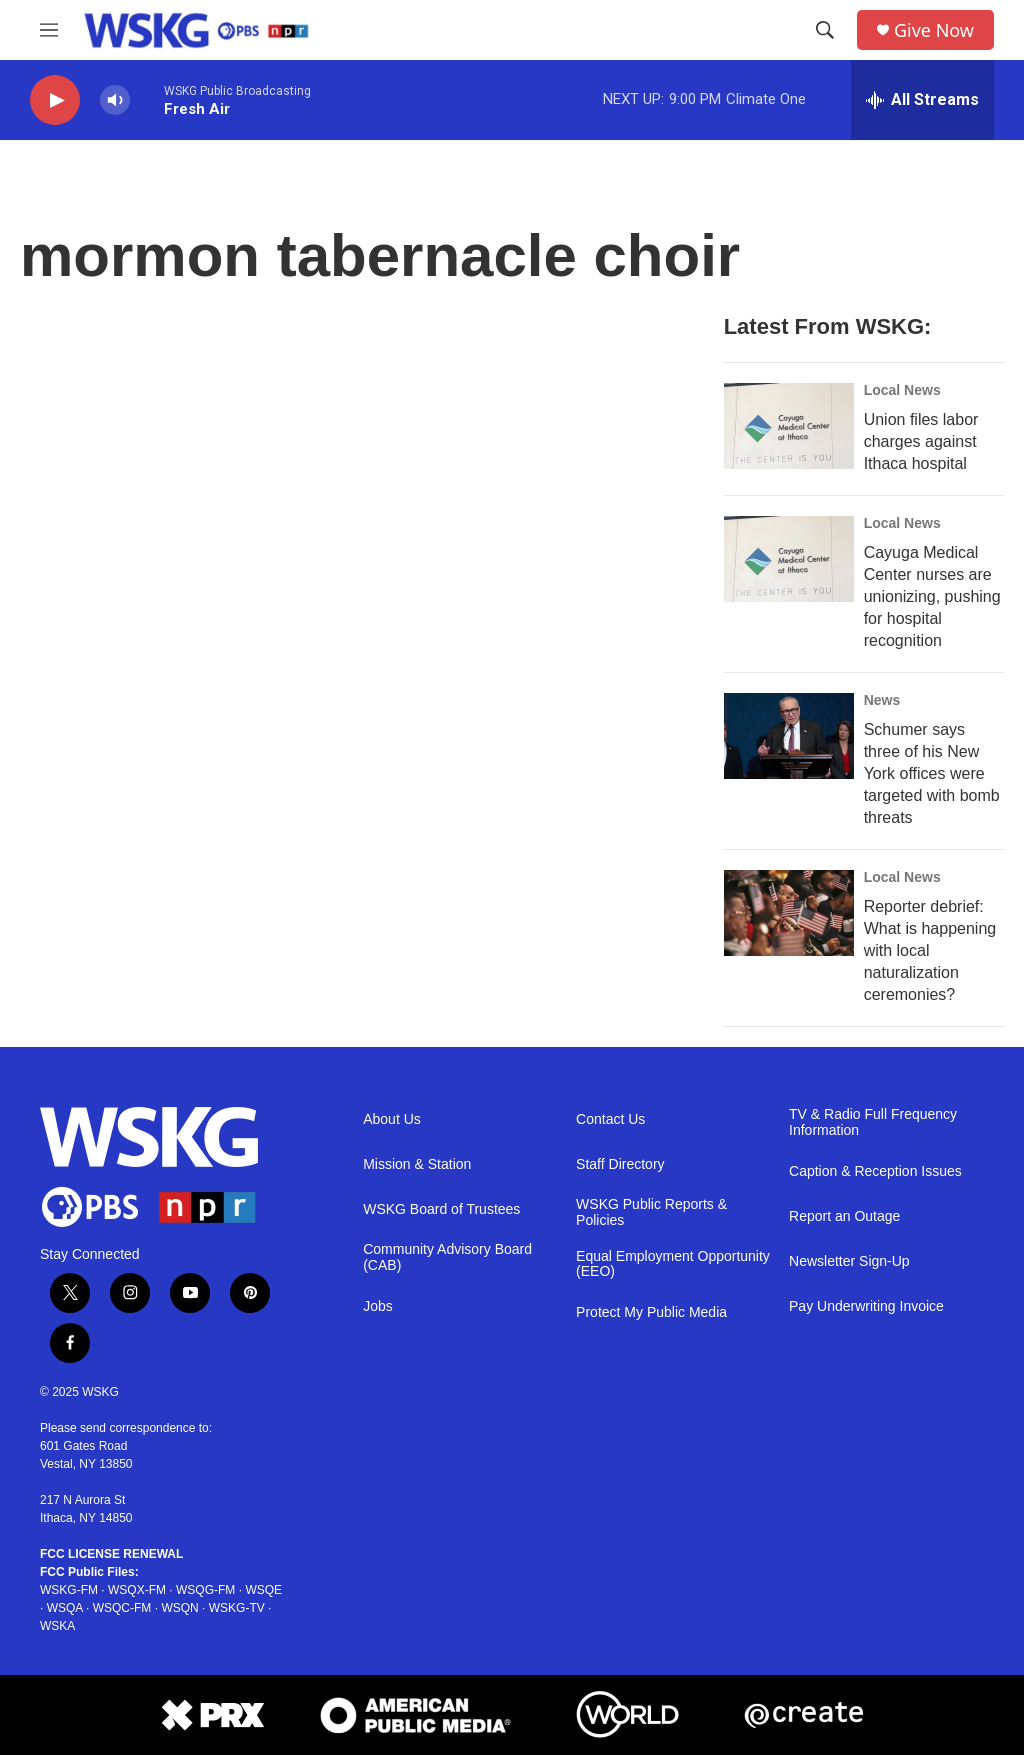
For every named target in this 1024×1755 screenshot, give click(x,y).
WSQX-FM (137, 1590)
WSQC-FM (122, 1608)
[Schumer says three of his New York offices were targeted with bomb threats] (789, 736)
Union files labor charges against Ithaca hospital (921, 441)
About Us (392, 1119)
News (882, 700)
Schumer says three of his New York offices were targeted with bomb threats (932, 773)
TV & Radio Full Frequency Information (873, 1122)
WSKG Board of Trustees (441, 1209)
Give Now (934, 30)
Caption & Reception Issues (875, 1171)
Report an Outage (844, 1216)
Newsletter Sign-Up (849, 1261)
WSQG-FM (205, 1590)
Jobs (378, 1306)
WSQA (65, 1608)
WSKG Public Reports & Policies (651, 1212)
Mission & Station (417, 1164)
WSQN (179, 1608)
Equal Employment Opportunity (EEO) (673, 1264)
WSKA (57, 1626)
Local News (902, 390)
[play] (55, 100)
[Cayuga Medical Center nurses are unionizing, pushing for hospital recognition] (789, 559)
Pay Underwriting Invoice (866, 1306)
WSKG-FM (69, 1590)
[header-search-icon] (825, 30)
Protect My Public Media (651, 1312)
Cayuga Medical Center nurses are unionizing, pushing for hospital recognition (932, 596)
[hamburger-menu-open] (49, 30)
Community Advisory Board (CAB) (447, 1257)
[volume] (115, 100)
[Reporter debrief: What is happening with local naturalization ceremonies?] (789, 913)
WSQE (263, 1590)
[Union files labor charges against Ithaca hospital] (789, 426)
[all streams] (922, 100)
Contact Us (610, 1119)
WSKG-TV (237, 1608)
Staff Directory (620, 1164)
